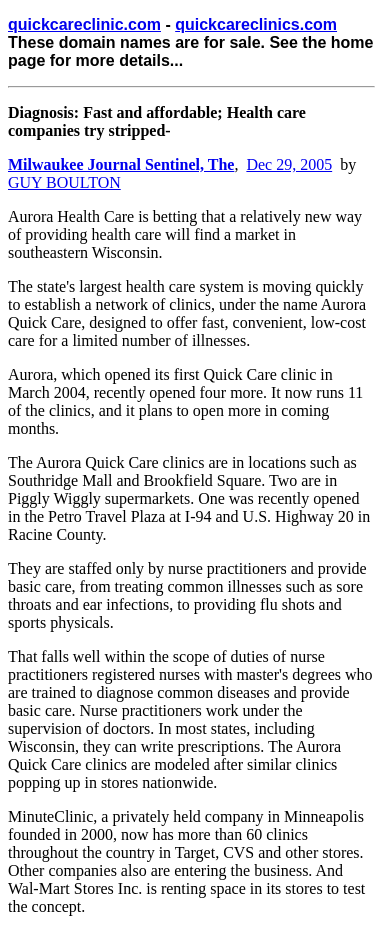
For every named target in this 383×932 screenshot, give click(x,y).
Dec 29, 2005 (289, 164)
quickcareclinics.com (256, 24)
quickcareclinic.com (84, 24)
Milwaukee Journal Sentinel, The (121, 164)
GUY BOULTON (64, 182)
